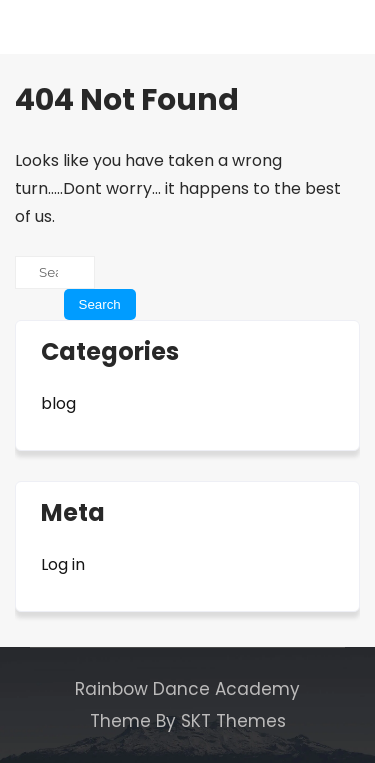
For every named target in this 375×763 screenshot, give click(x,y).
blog (58, 403)
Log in (63, 564)
